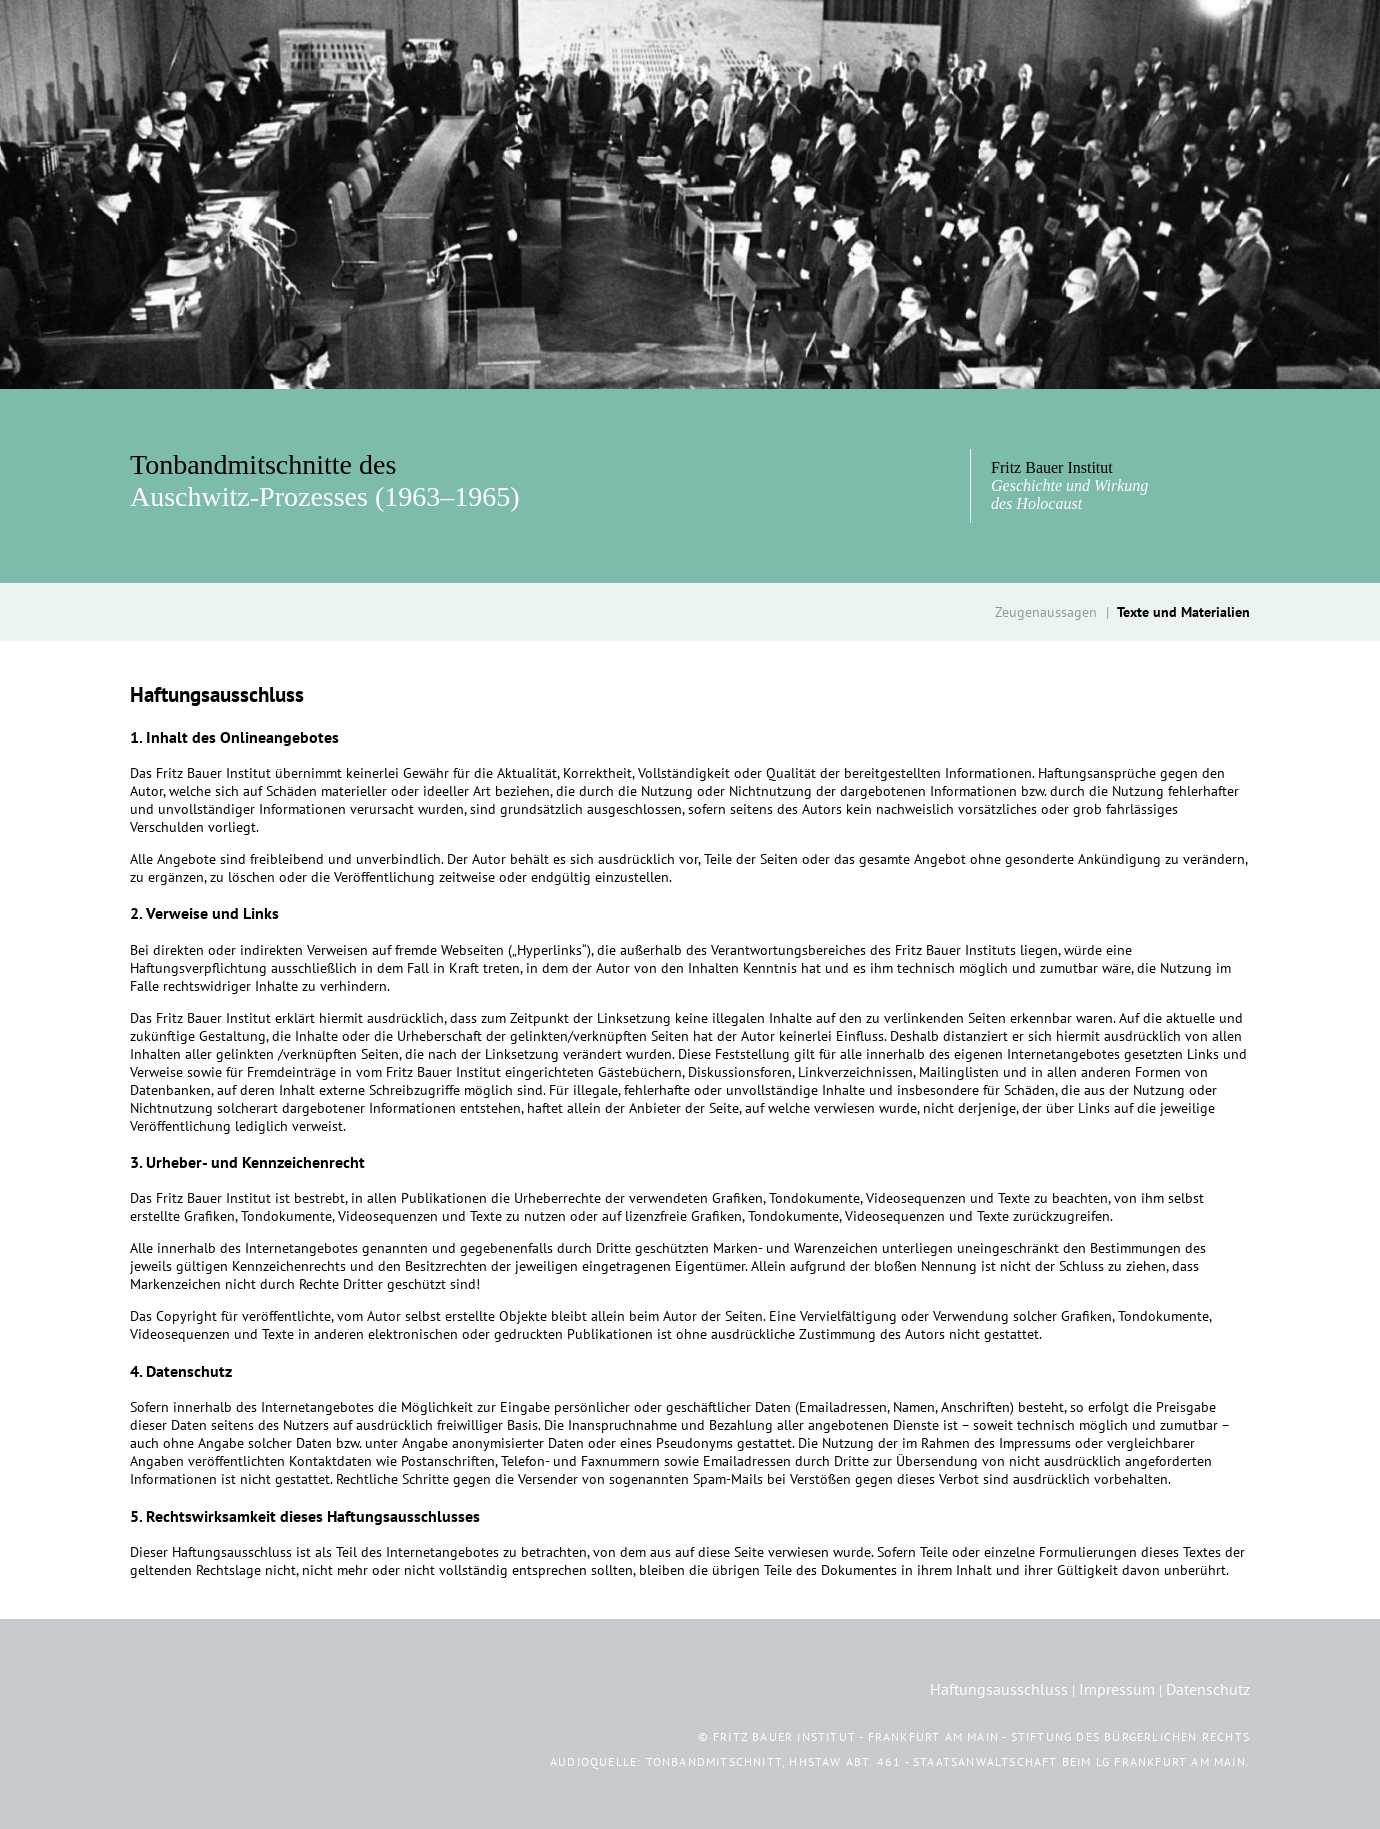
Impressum (1117, 1689)
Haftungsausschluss (999, 1689)
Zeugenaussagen (1046, 612)
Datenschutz (1208, 1689)
